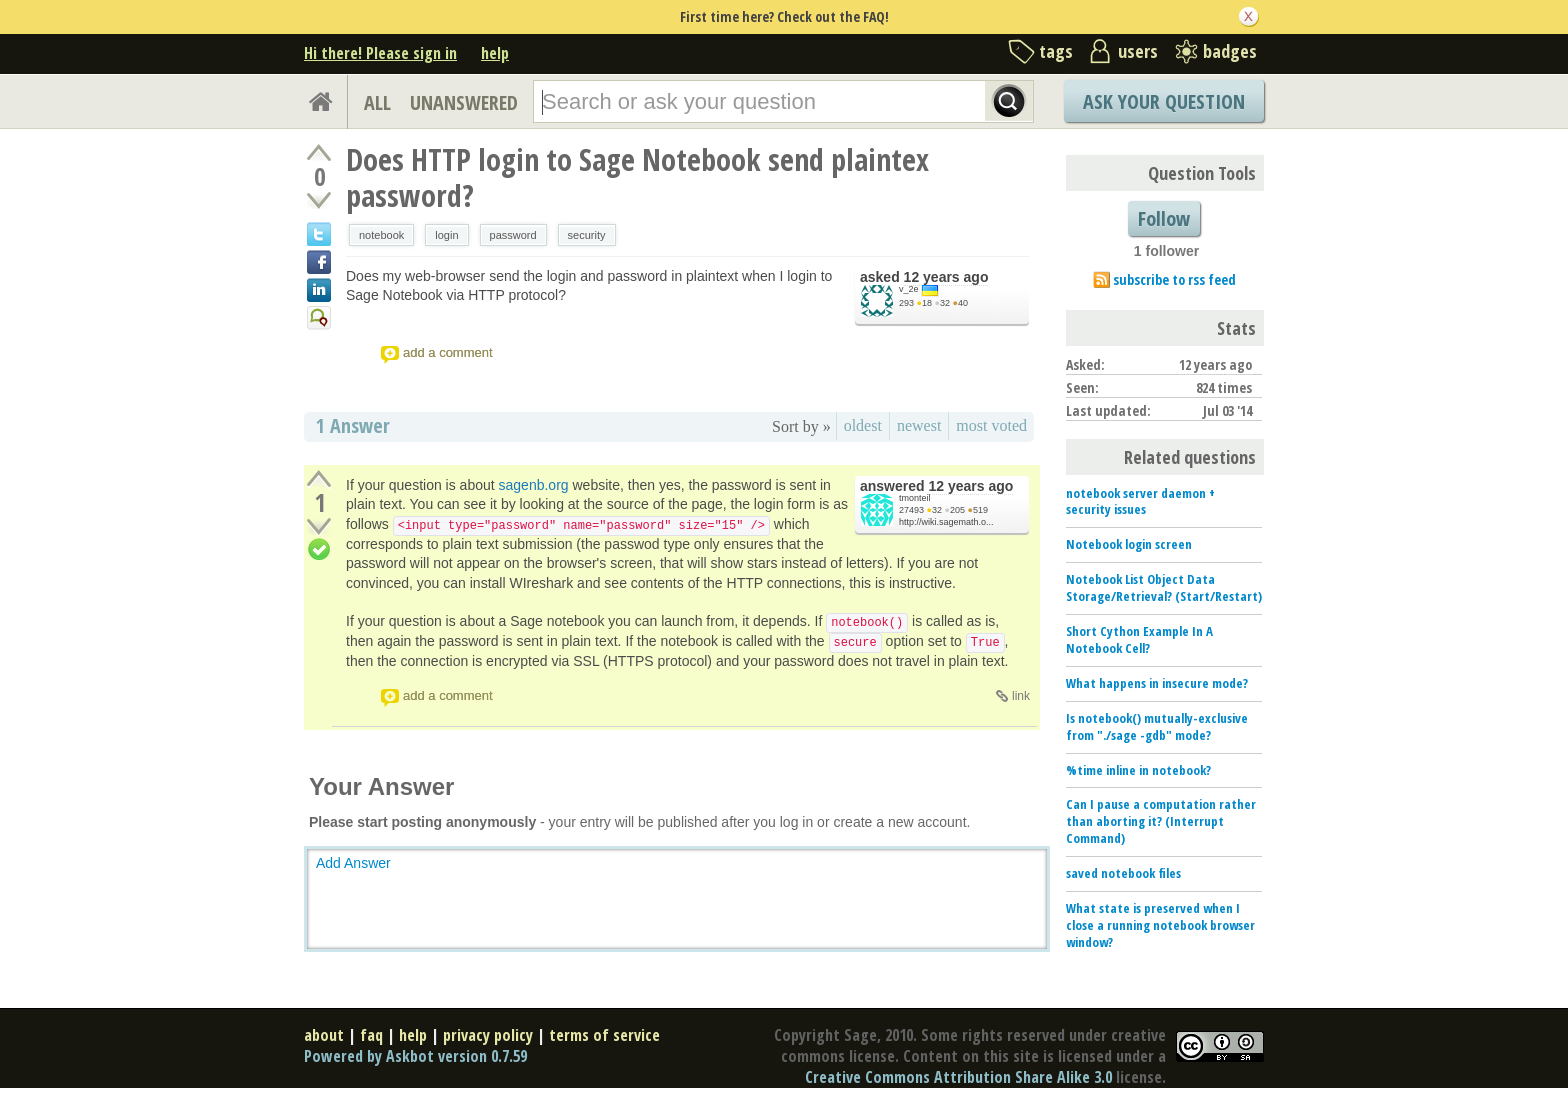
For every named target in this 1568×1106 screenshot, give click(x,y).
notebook (381, 235)
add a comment (448, 352)
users (1138, 51)
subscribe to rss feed (1174, 279)
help (495, 53)
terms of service (604, 1035)
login (446, 235)
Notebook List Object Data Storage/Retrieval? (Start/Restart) (1164, 587)
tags (1056, 51)
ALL (377, 102)
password (513, 235)
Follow (1164, 218)
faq (371, 1035)
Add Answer (353, 863)
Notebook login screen (1129, 544)
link (1021, 696)
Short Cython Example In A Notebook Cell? (1139, 639)
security (587, 235)
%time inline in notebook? (1138, 770)
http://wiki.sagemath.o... (946, 522)
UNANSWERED (464, 102)
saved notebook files (1123, 873)
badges (1230, 51)
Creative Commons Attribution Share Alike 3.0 (958, 1077)
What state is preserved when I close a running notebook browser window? (1160, 925)
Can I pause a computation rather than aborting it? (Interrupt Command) (1161, 821)
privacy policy (488, 1035)
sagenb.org (534, 485)
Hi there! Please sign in (380, 53)
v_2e (909, 289)
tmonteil (915, 498)
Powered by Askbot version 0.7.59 (415, 1056)
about (324, 1035)
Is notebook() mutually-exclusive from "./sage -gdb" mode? (1157, 726)
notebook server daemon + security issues (1140, 501)
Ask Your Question (1164, 101)
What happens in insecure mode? (1157, 683)
